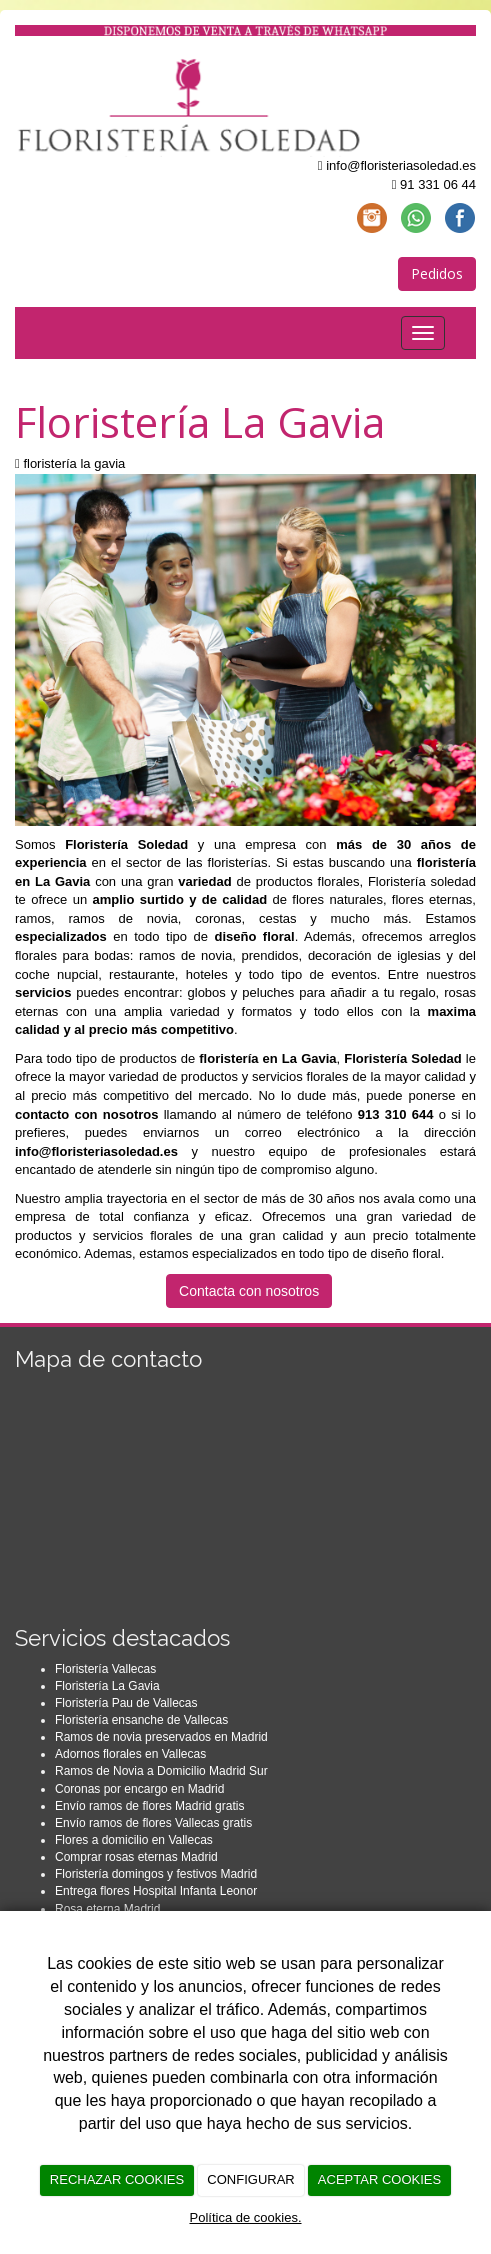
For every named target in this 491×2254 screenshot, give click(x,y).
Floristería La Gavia (107, 1686)
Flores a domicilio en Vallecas (134, 1840)
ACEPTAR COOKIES (379, 2179)
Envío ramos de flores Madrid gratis (149, 1806)
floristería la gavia (74, 463)
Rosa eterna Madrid (107, 1909)
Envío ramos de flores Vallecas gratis (153, 1823)
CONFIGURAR (250, 2179)
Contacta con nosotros (249, 1291)
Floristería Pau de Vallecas (126, 1703)
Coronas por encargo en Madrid (139, 1789)
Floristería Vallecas (105, 1669)
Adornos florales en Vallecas (130, 1754)
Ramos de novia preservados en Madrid (161, 1737)
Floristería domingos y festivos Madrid (156, 1874)
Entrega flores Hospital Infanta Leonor (156, 1891)
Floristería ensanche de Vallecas (141, 1720)
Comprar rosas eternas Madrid (136, 1857)
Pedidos (437, 273)
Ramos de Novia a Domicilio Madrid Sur (161, 1771)
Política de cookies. (245, 2217)
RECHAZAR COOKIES (117, 2179)
